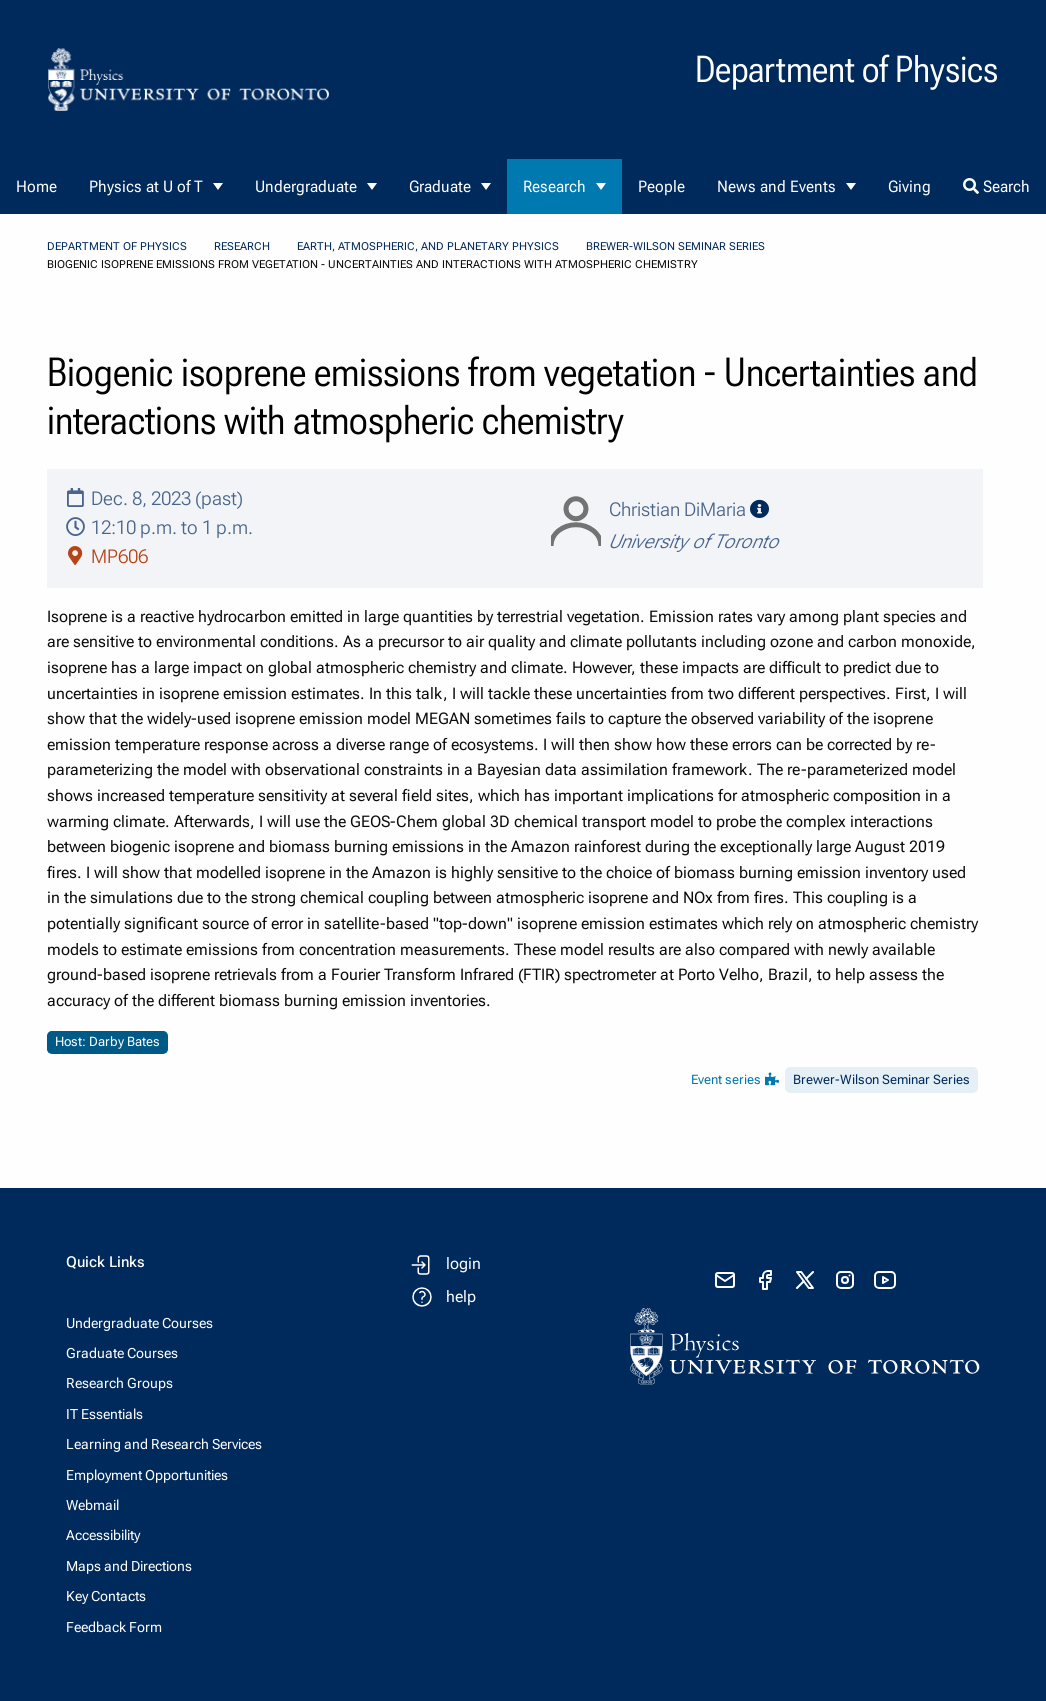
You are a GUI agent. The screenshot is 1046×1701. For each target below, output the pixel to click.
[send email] (725, 1280)
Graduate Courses (122, 1353)
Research (554, 186)
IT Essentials (104, 1414)
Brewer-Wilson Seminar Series (675, 246)
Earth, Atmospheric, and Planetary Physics (428, 246)
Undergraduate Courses (139, 1323)
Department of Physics (117, 246)
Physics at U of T (146, 186)
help (461, 1296)
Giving (909, 186)
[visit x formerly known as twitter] (805, 1280)
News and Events (776, 186)
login (463, 1263)
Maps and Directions (129, 1566)
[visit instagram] (845, 1280)
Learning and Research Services (164, 1444)
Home (36, 186)
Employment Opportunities (147, 1475)
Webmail (92, 1505)
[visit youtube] (885, 1280)
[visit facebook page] (765, 1280)
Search (996, 186)
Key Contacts (106, 1596)
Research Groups (119, 1383)
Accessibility (103, 1535)
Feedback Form (114, 1627)
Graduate (440, 186)
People (661, 186)
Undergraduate (306, 186)
